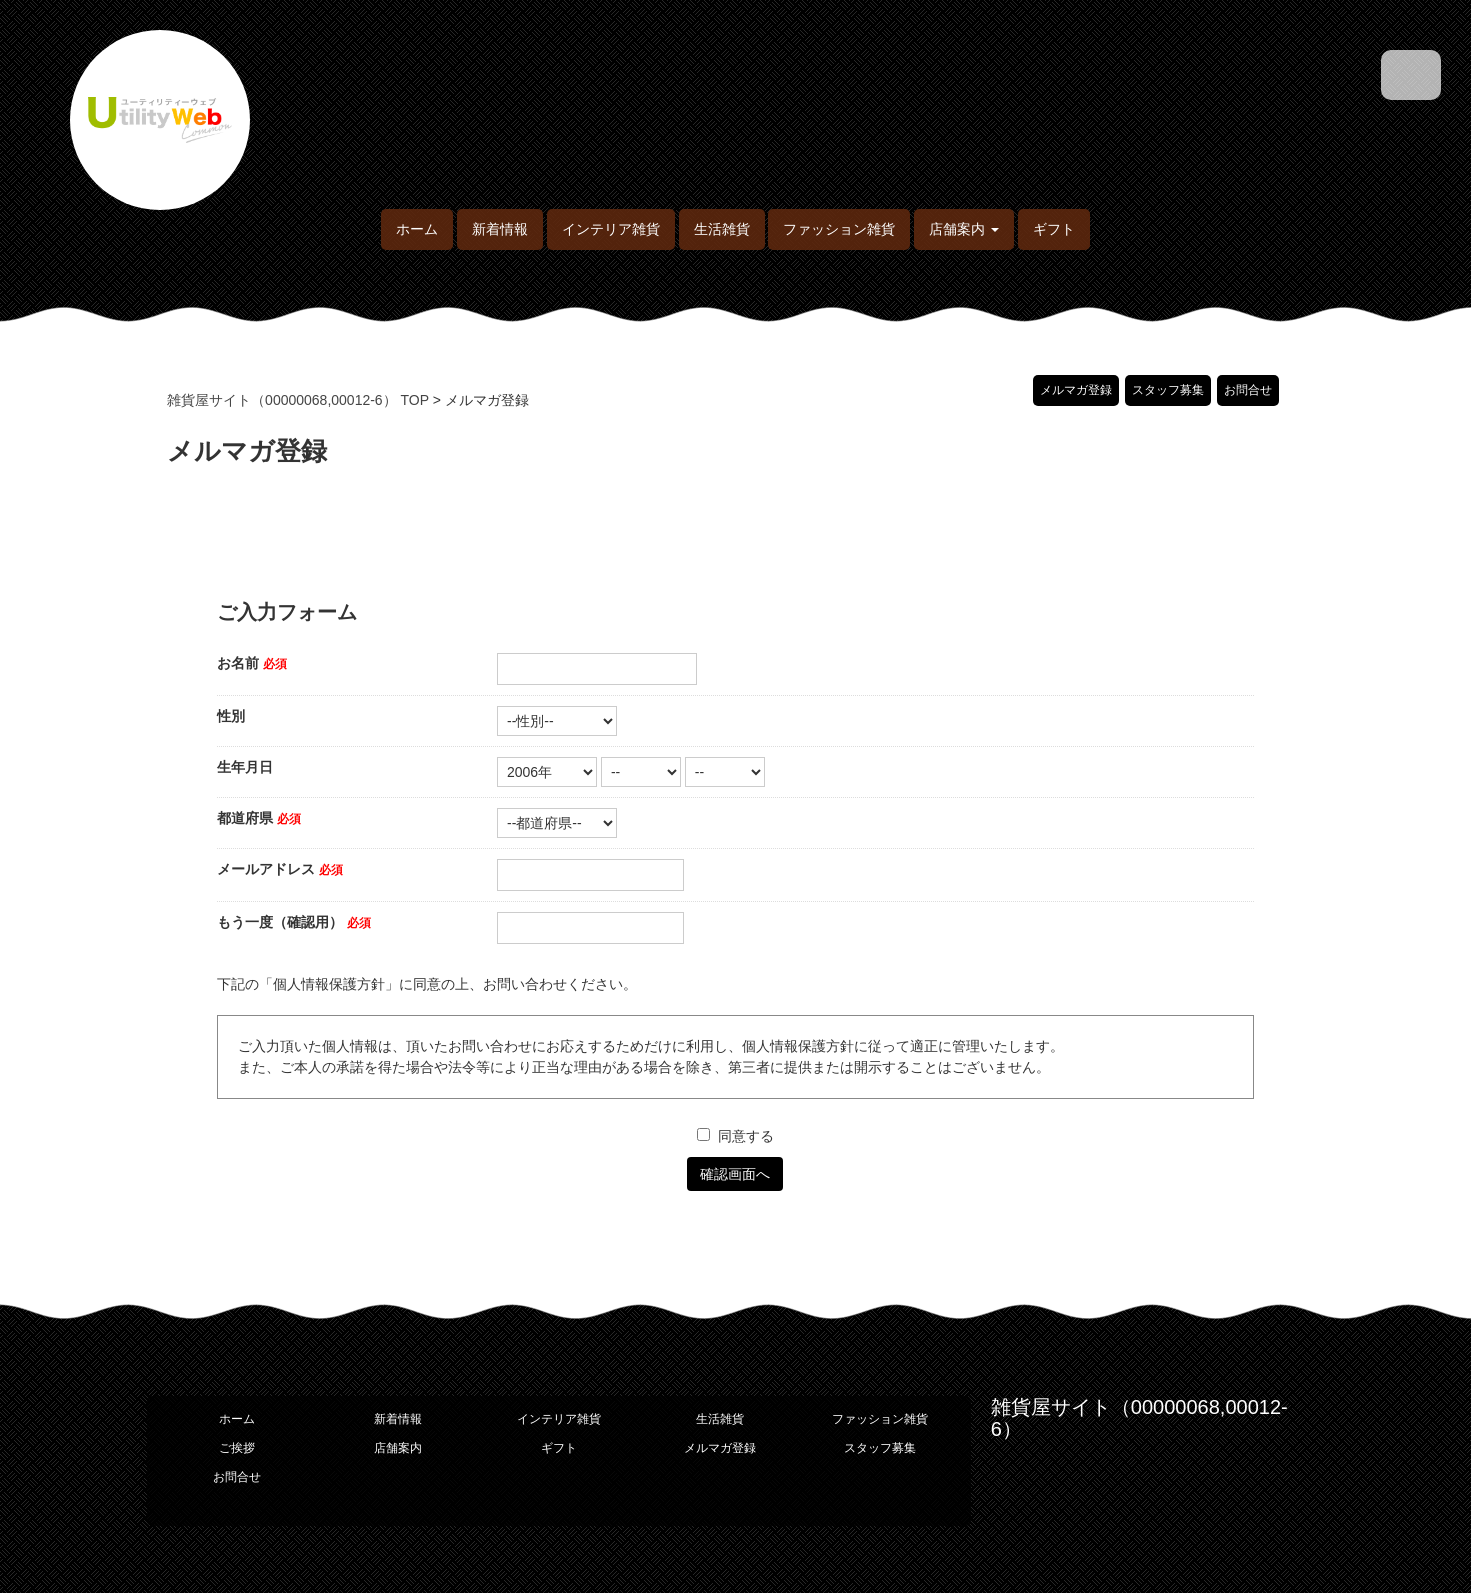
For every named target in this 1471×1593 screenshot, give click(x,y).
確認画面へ (735, 1174)
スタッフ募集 (1168, 390)
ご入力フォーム (287, 612)
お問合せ (1248, 390)
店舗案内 (398, 1448)
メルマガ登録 (1076, 390)
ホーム (417, 229)
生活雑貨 (722, 229)
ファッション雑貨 (839, 229)
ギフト (1054, 229)
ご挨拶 (237, 1448)
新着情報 (500, 229)
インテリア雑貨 (611, 229)
